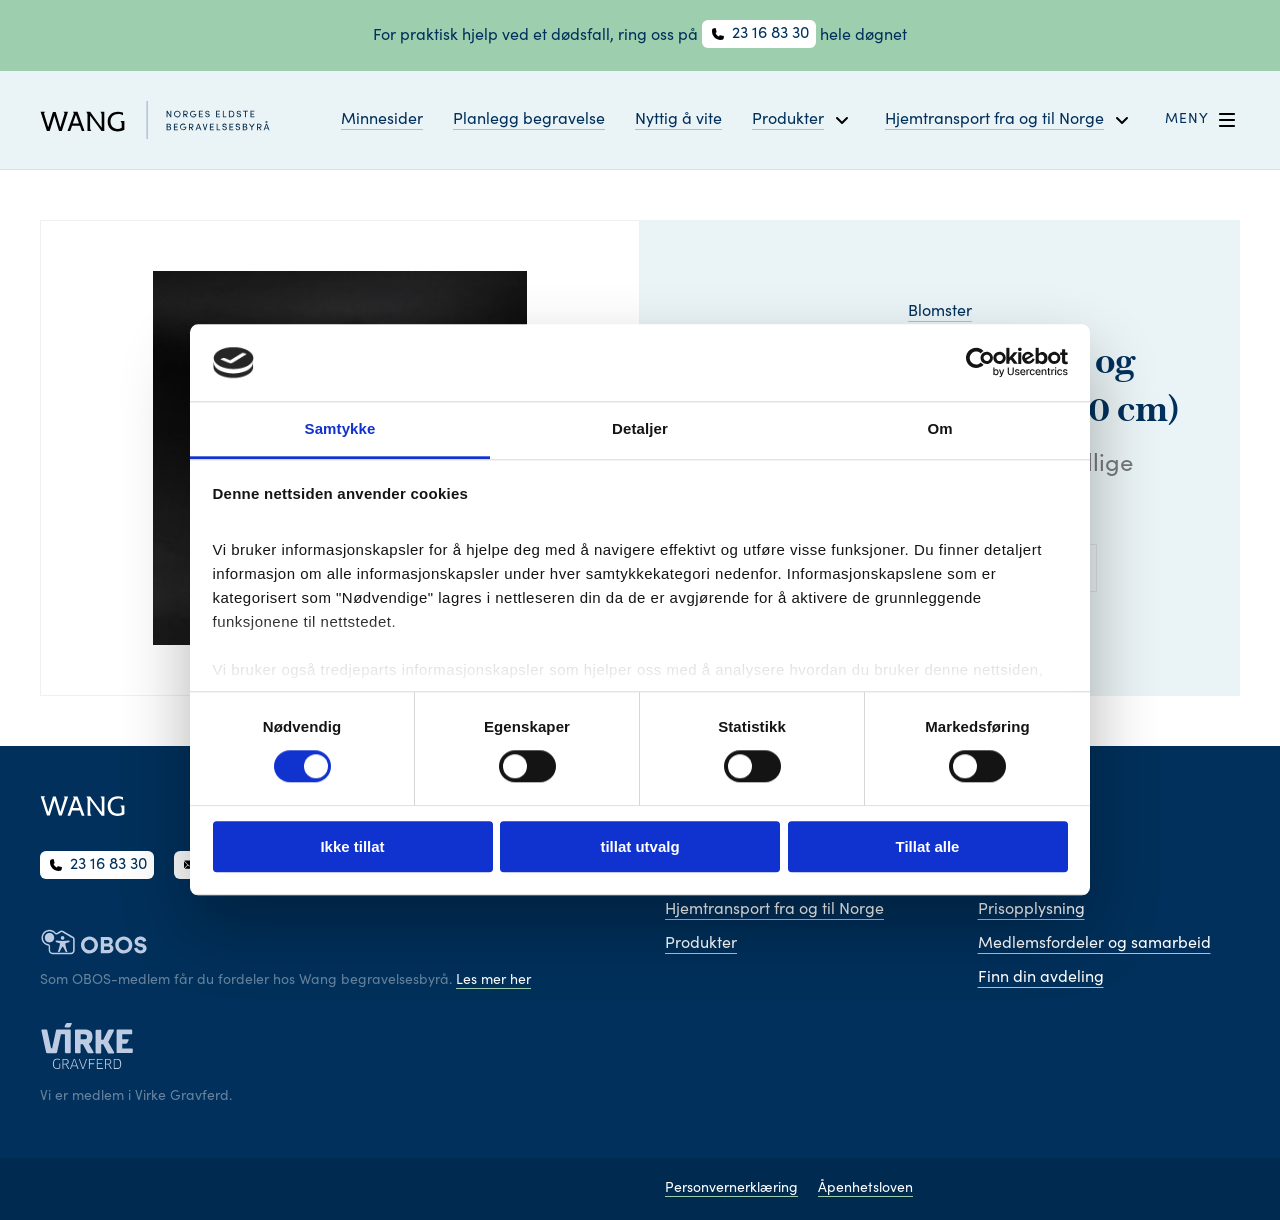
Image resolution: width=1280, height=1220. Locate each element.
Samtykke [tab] (340, 428)
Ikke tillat (352, 846)
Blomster (940, 312)
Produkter (701, 944)
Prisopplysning (1031, 910)
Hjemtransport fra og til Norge (774, 910)
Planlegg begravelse (529, 120)
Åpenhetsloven (865, 1189)
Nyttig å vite (678, 120)
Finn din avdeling (1041, 978)
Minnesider (382, 120)
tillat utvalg (639, 846)
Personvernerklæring (731, 1189)
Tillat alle (928, 846)
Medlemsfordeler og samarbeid (1094, 944)
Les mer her (493, 981)
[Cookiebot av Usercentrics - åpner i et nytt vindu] (980, 363)
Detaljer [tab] (640, 428)
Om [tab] (939, 428)
